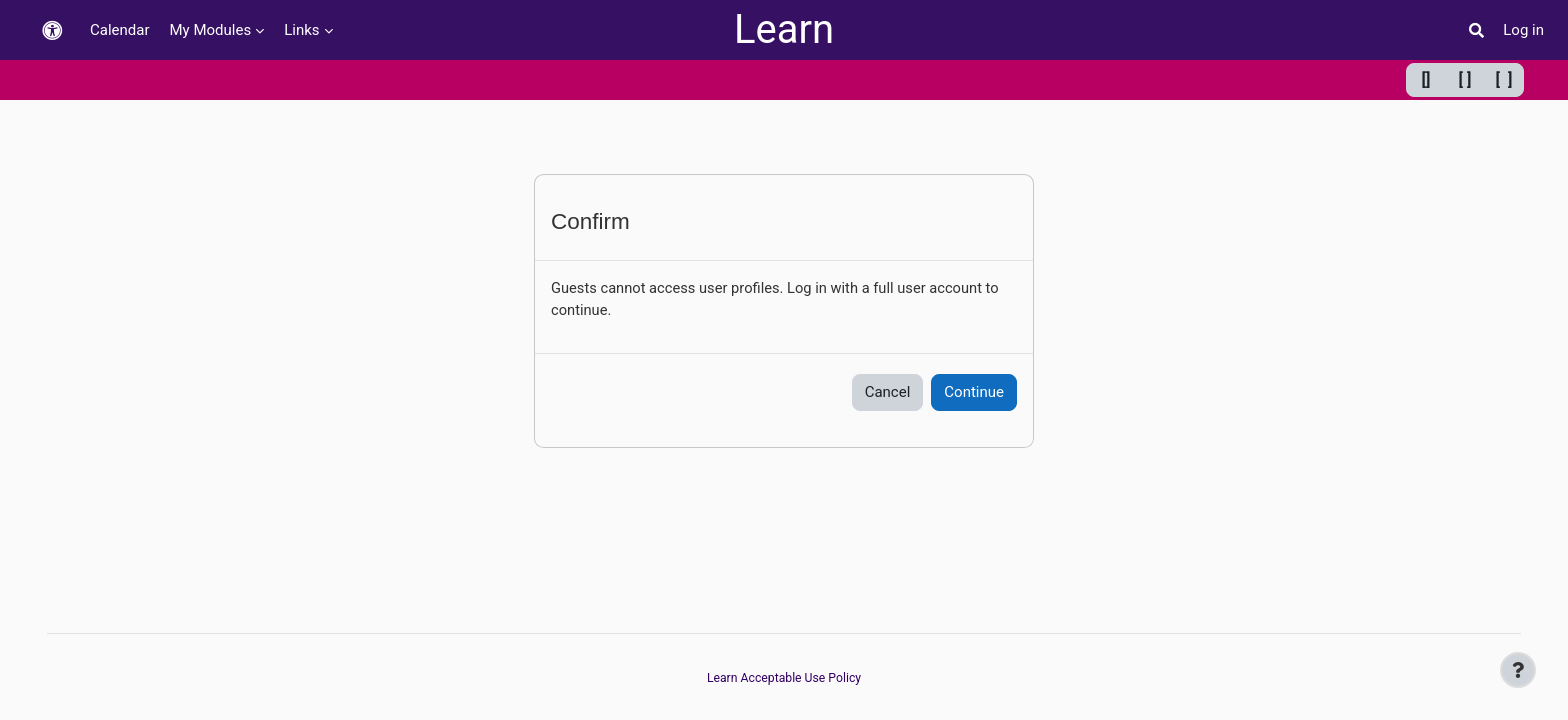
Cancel (888, 393)
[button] (52, 30)
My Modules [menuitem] (211, 30)
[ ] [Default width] (1465, 79)
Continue (974, 393)
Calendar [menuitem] (120, 30)
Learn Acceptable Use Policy (784, 677)
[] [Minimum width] (1426, 79)
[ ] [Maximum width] (1504, 79)
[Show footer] (1518, 670)
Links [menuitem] (301, 30)
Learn (784, 29)
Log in (1523, 30)
